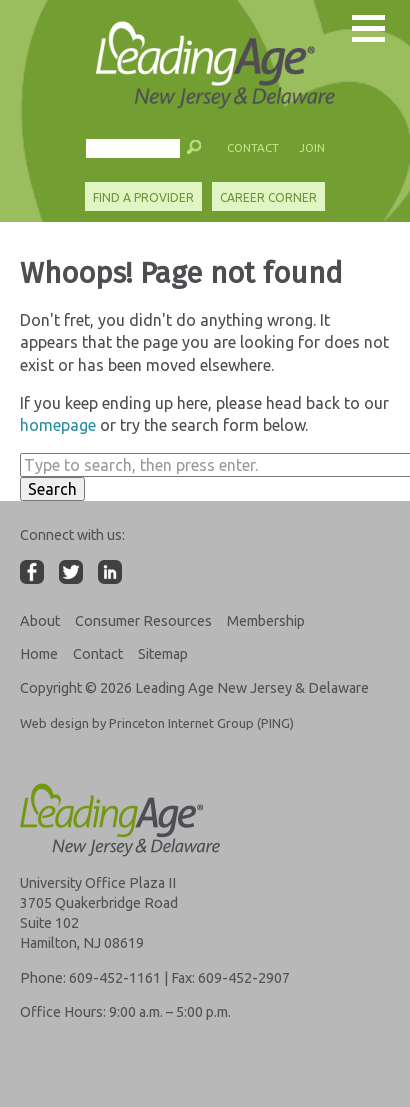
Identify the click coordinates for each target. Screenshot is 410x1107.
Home (39, 654)
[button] (195, 152)
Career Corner (268, 197)
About (40, 621)
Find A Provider (143, 197)
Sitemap (163, 654)
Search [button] (52, 489)
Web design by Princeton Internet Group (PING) (157, 723)
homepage (58, 425)
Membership (266, 621)
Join (312, 147)
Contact (253, 147)
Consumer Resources (143, 621)
